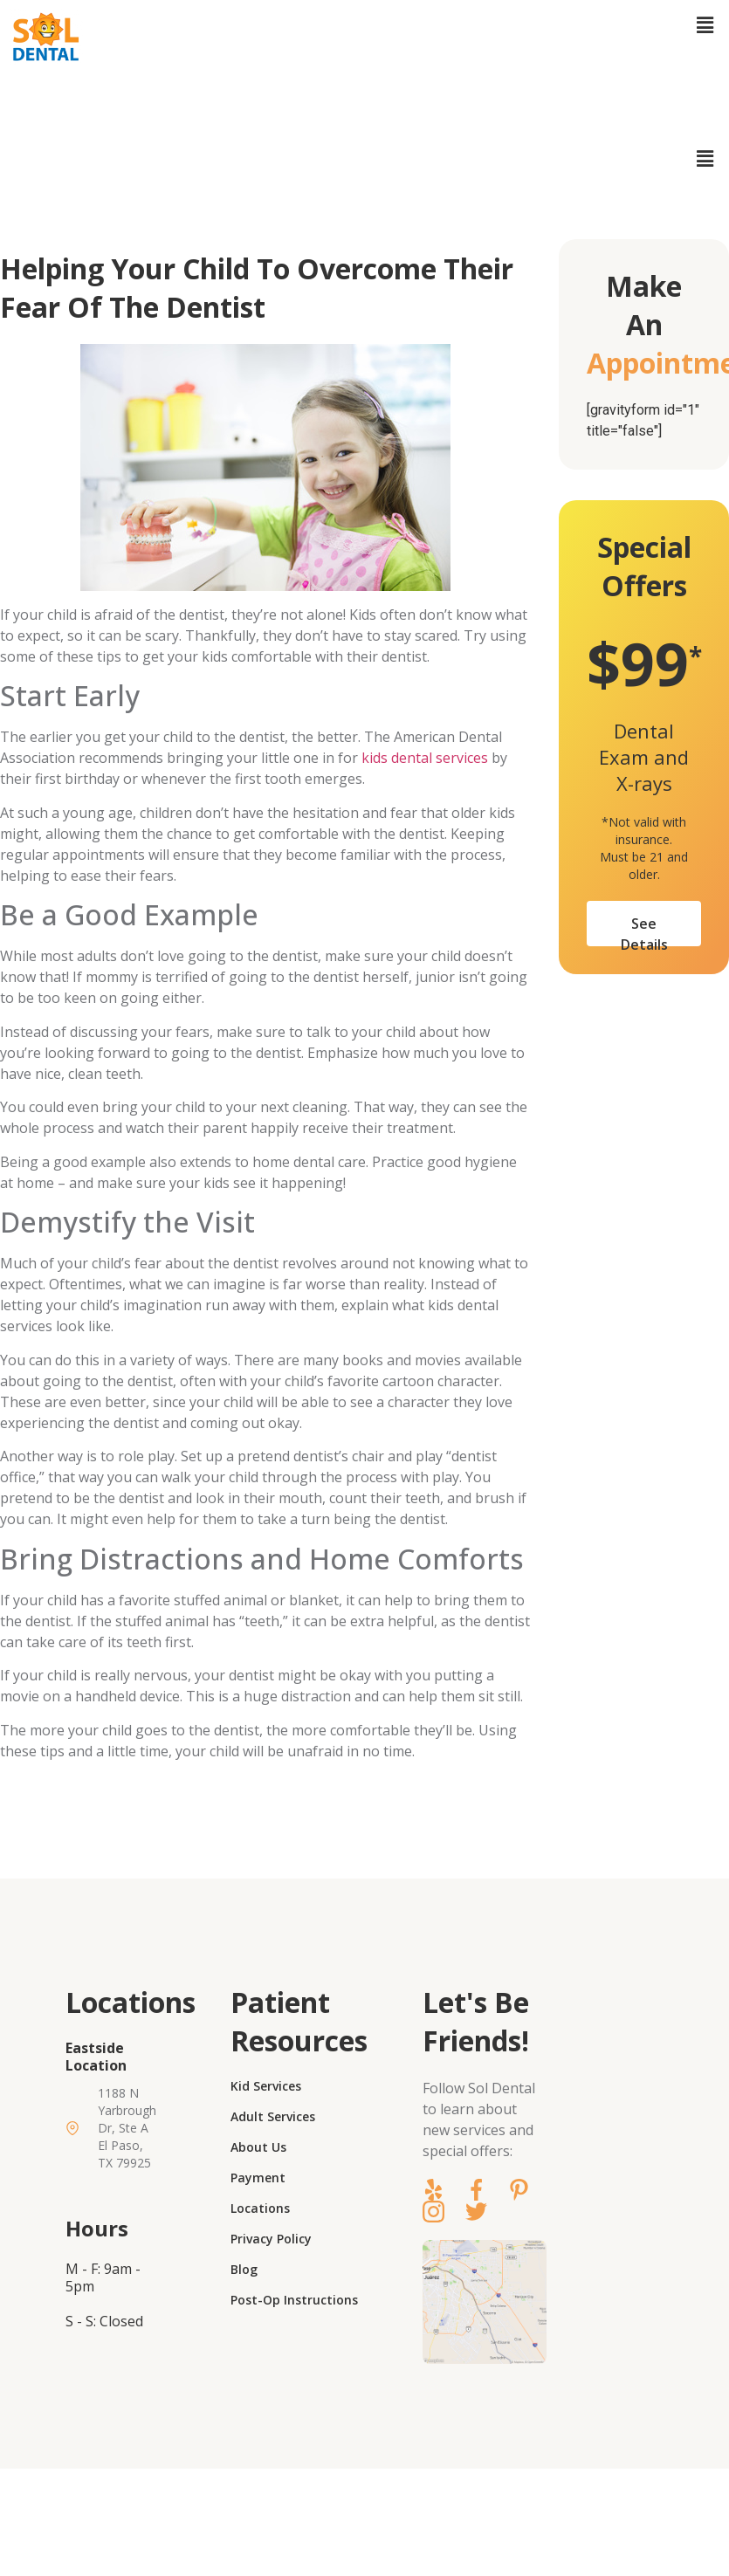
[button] (705, 25)
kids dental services (424, 757)
